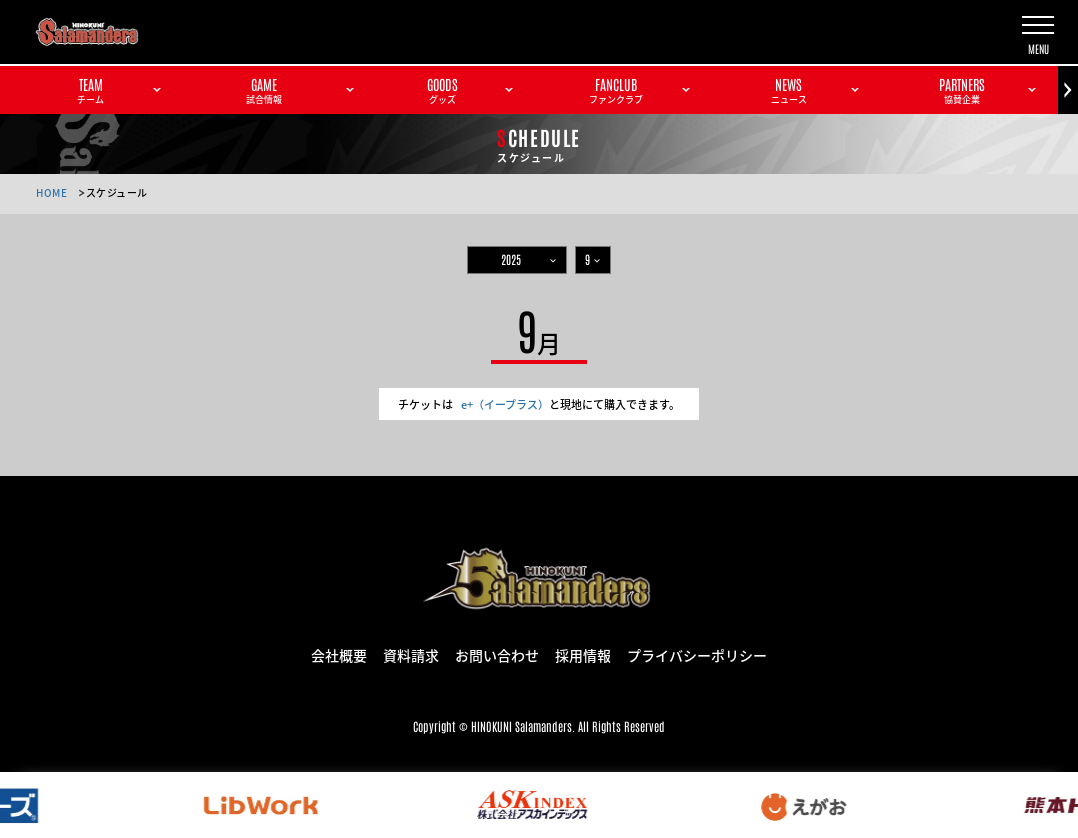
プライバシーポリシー (697, 654)
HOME (51, 192)
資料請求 (411, 654)
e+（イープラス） (505, 404)
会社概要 (339, 654)
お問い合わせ (497, 654)
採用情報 (583, 654)
